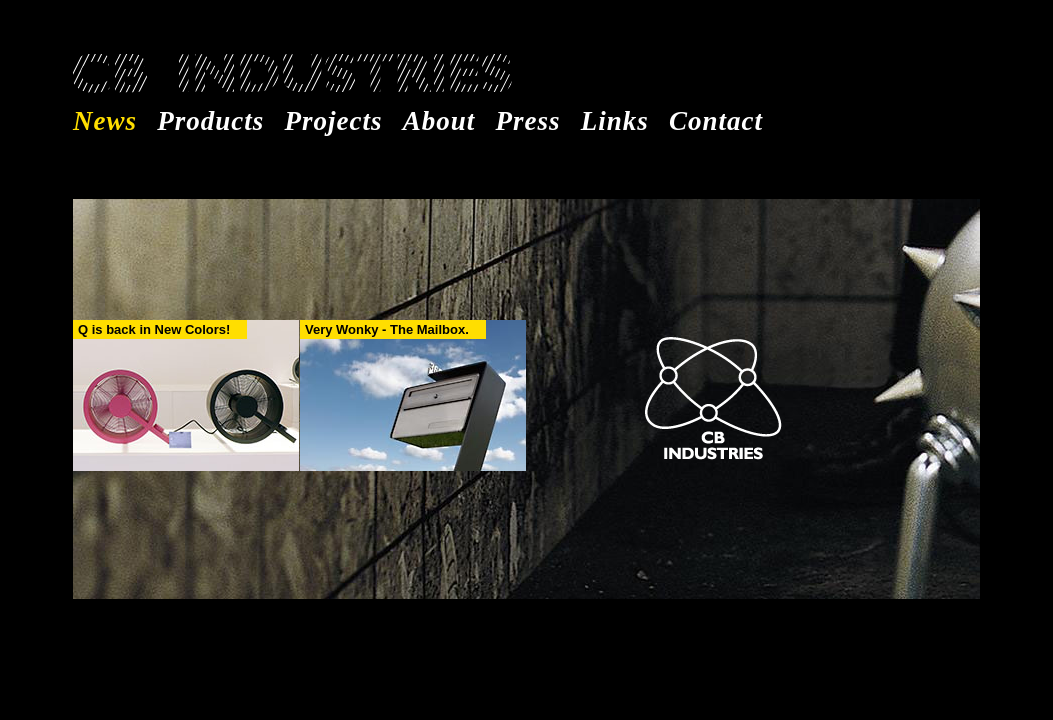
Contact (716, 121)
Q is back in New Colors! (154, 329)
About (439, 121)
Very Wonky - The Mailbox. (387, 329)
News (105, 121)
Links (615, 121)
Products (210, 121)
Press (528, 121)
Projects (334, 121)
